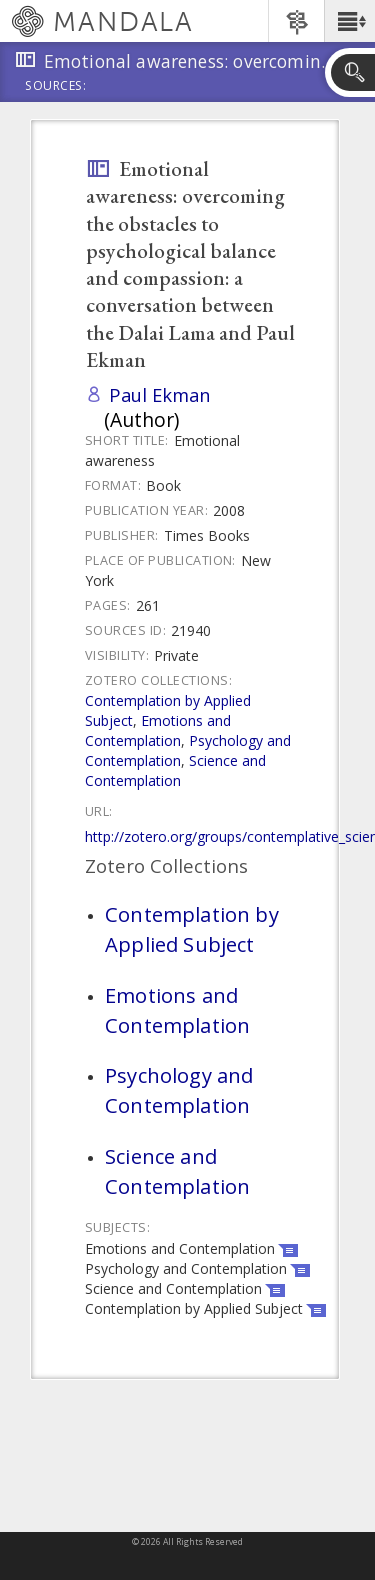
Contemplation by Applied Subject (192, 929)
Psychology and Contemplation (179, 1090)
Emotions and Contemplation (158, 730)
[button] (349, 21)
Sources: (56, 87)
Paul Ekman (160, 394)
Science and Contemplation (175, 770)
